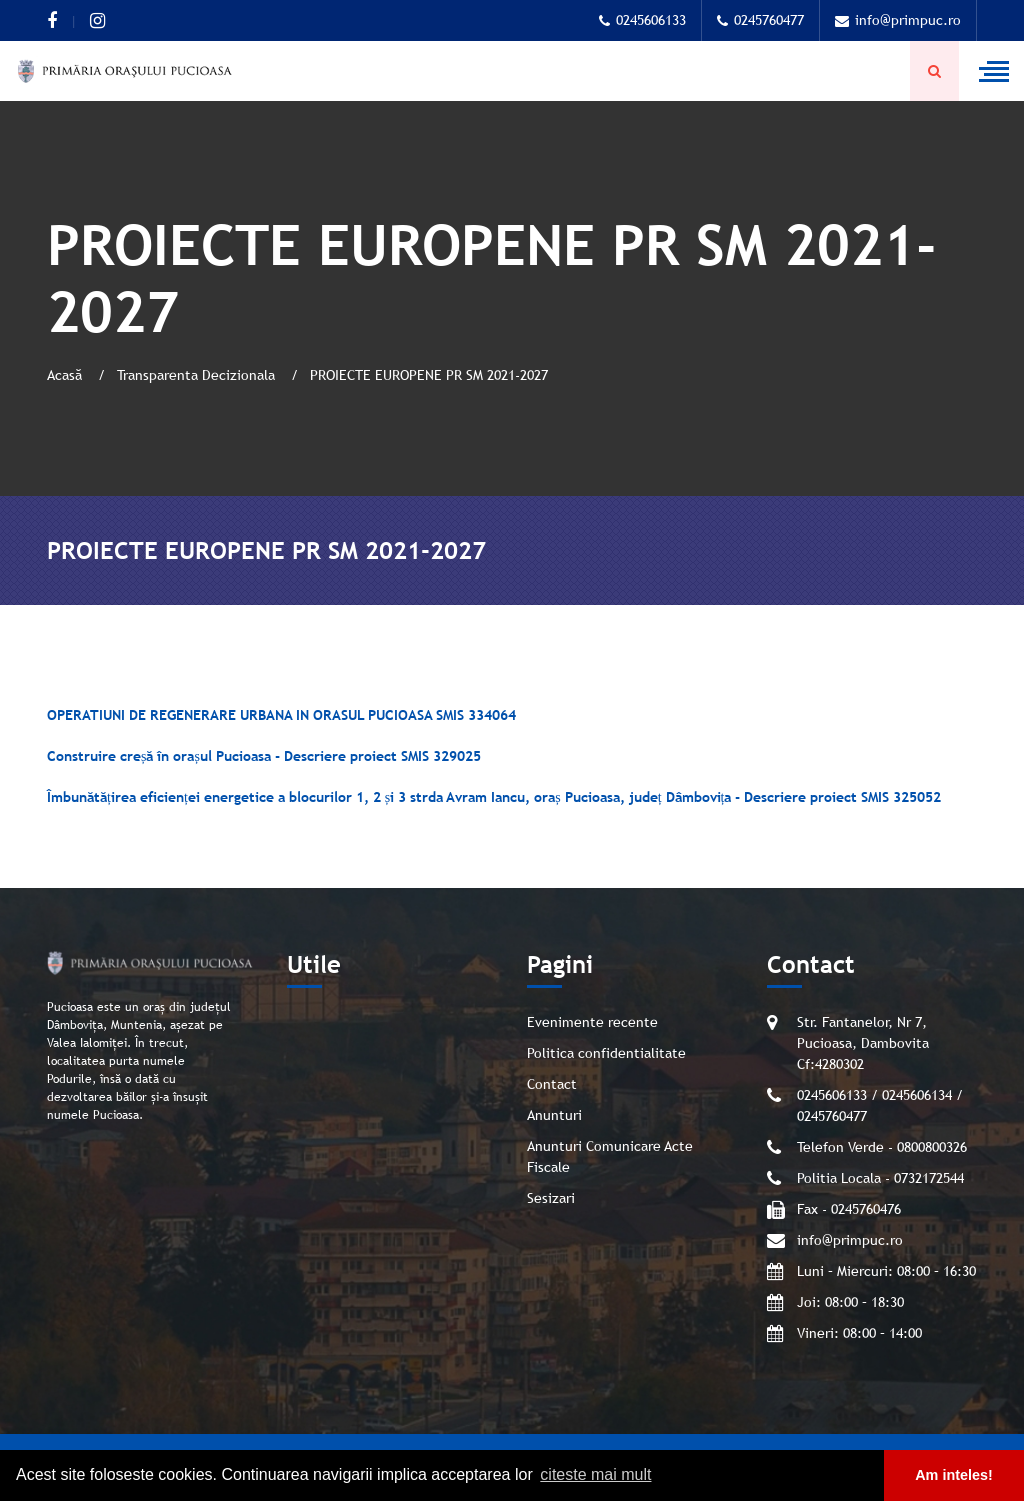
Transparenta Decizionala (198, 375)
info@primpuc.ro (898, 20)
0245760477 (760, 20)
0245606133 (642, 20)
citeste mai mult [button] (595, 1474)
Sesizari (551, 1198)
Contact (552, 1084)
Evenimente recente (592, 1022)
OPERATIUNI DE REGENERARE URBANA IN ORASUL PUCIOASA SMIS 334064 (281, 715)
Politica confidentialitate (606, 1053)
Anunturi (554, 1115)
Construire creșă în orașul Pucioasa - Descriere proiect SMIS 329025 (264, 756)
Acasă (66, 375)
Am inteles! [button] (954, 1475)
